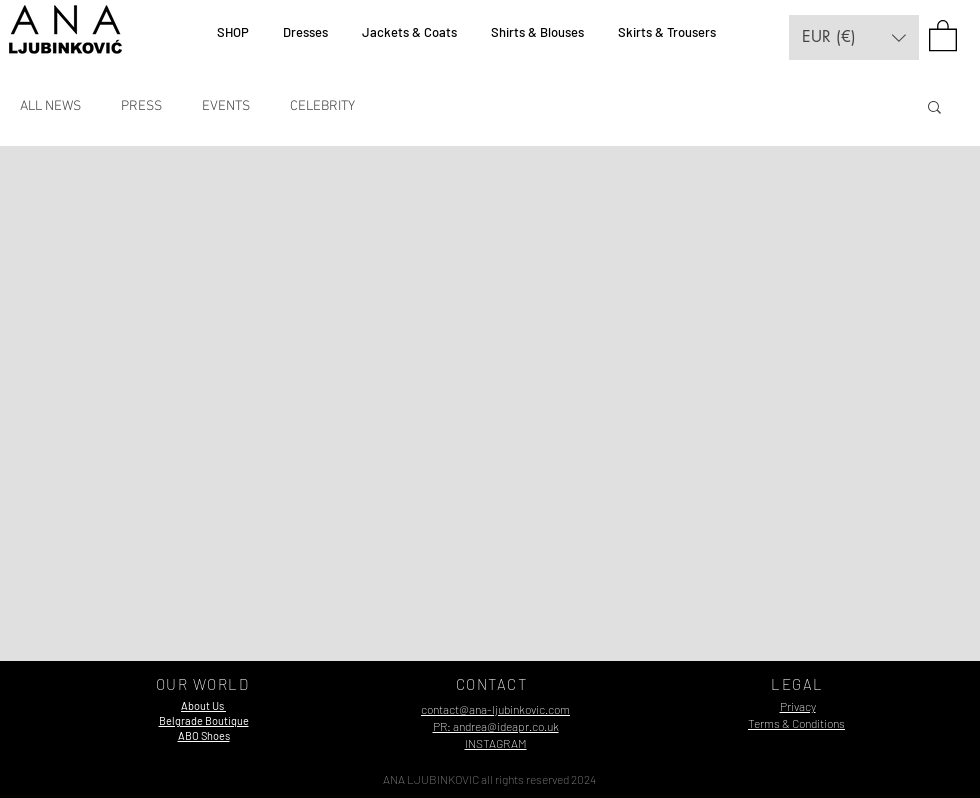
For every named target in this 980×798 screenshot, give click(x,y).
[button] (854, 37)
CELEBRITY (322, 106)
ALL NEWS (50, 106)
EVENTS (226, 106)
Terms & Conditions (796, 723)
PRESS (141, 106)
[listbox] (854, 37)
